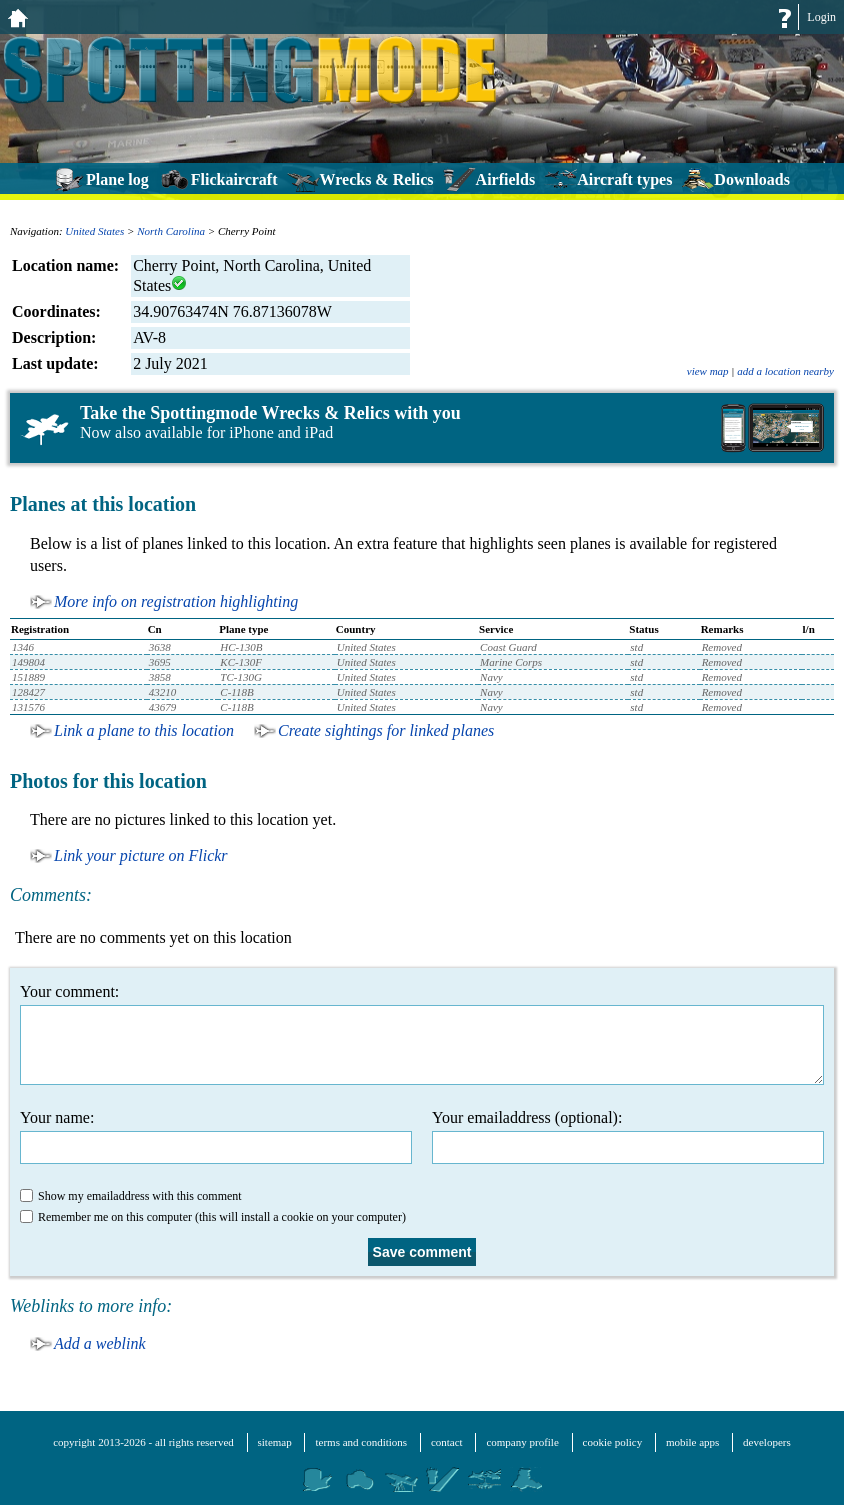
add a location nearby (785, 371)
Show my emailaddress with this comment (131, 1196)
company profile (522, 1442)
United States (94, 231)
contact (447, 1442)
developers (767, 1442)
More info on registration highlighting (176, 601)
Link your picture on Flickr (141, 855)
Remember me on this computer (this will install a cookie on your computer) (213, 1217)
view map (708, 371)
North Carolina (171, 231)
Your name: (216, 1136)
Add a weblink (100, 1343)
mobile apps (692, 1442)
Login (821, 17)
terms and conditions (361, 1442)
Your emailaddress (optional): (628, 1136)
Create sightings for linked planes (386, 730)
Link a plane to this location (144, 730)
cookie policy (613, 1442)
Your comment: (422, 1034)
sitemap (275, 1442)
